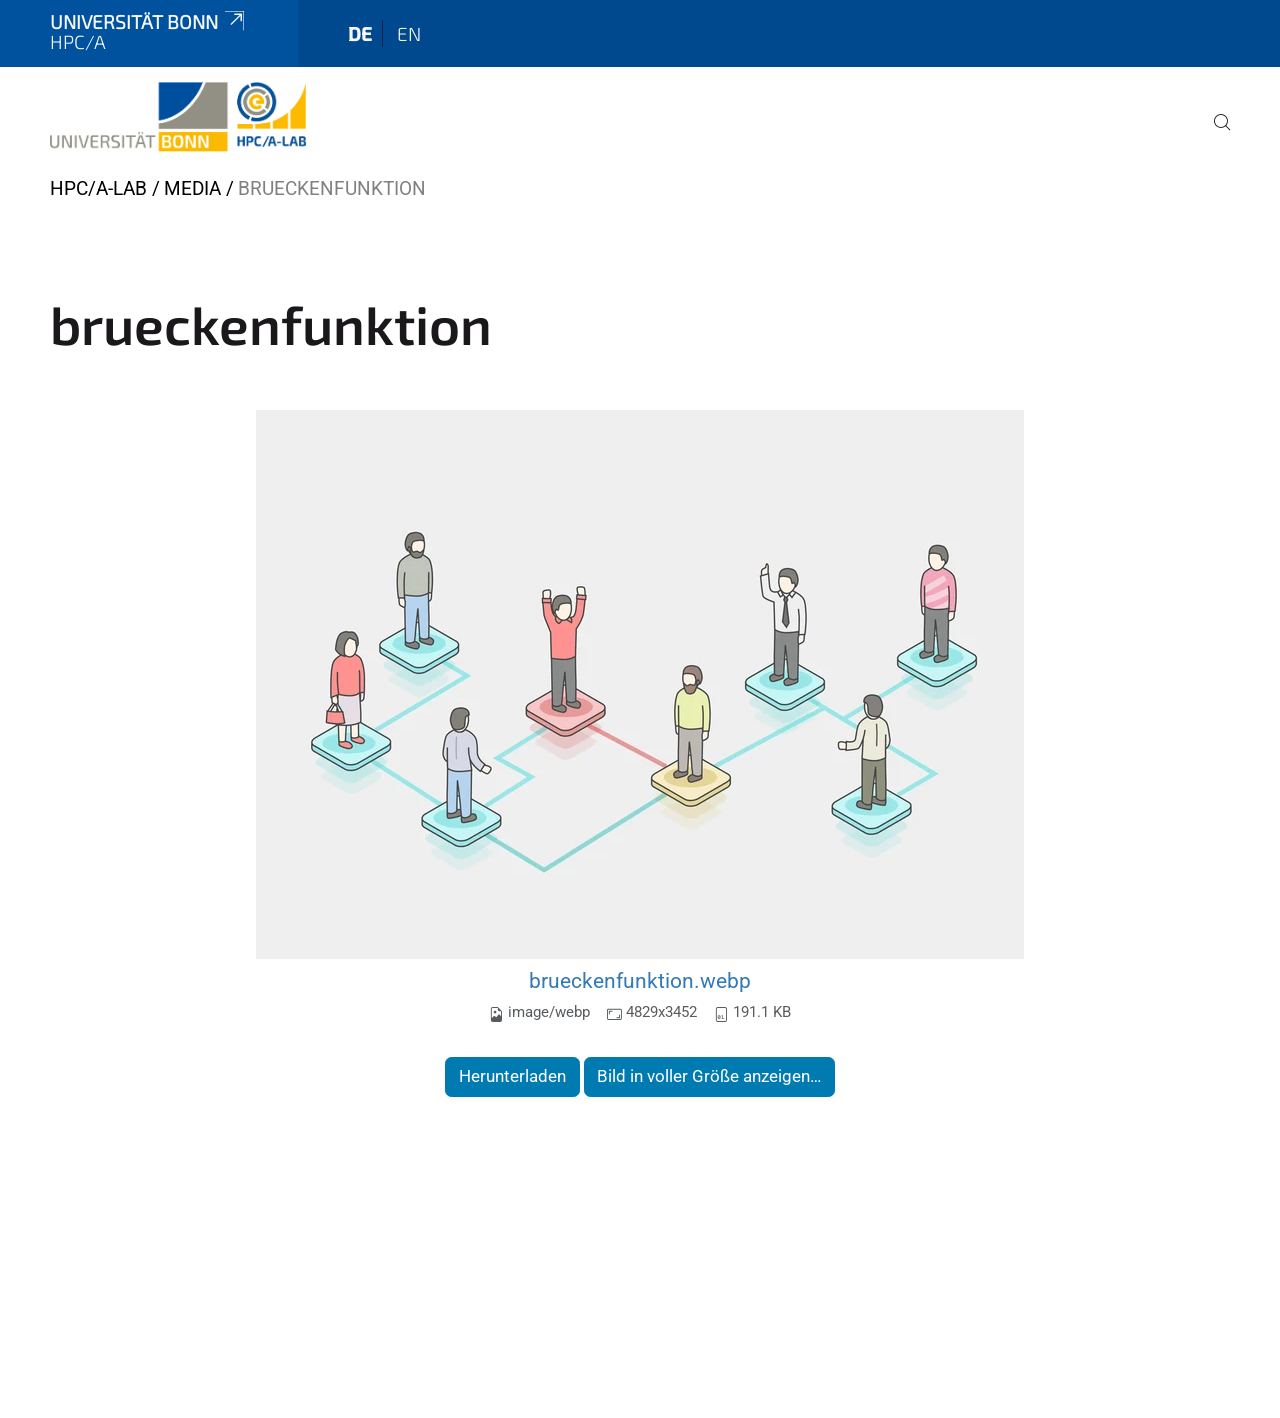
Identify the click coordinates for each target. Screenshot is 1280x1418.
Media (192, 188)
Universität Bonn (149, 21)
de (360, 33)
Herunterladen (512, 1076)
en (409, 33)
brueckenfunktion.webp (640, 980)
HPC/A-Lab (98, 188)
